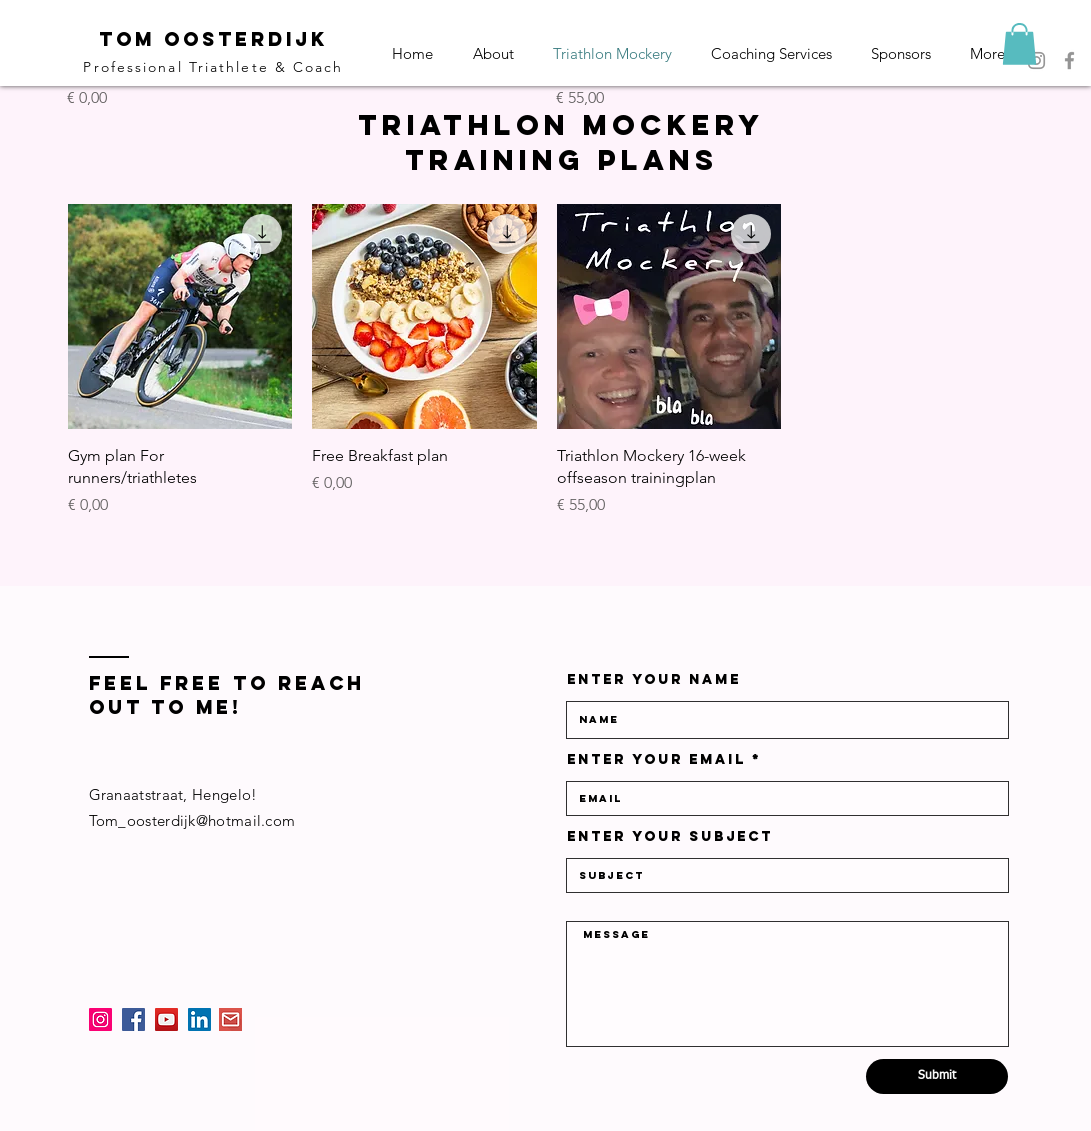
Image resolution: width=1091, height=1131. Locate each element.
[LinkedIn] (199, 1019)
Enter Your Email (656, 760)
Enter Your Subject (670, 837)
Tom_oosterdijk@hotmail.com (192, 820)
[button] (1019, 44)
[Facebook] (1069, 60)
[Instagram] (100, 1019)
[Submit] (937, 1076)
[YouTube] (166, 1019)
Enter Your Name (654, 680)
